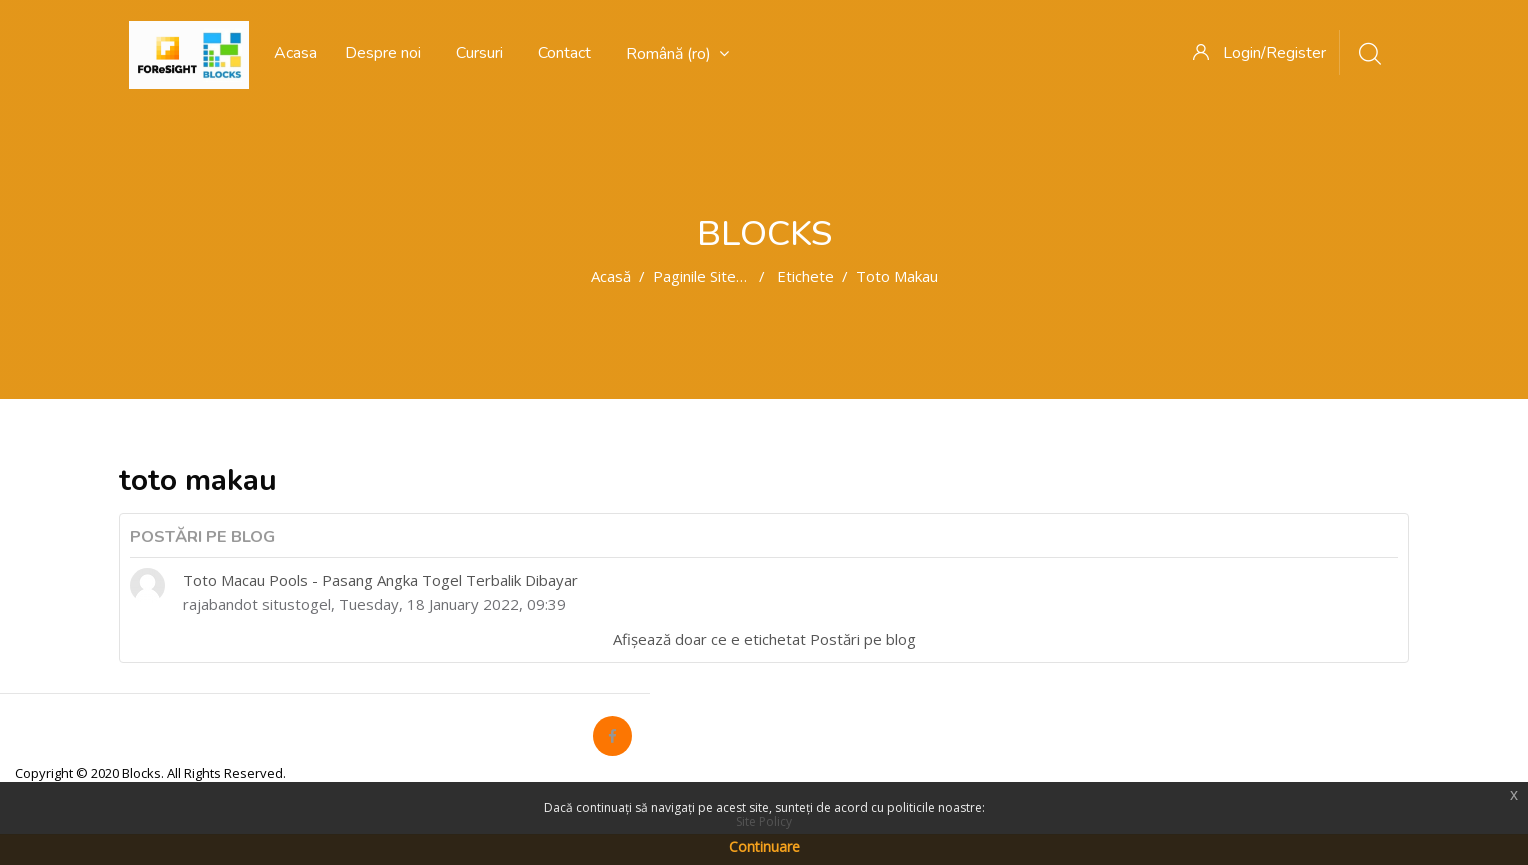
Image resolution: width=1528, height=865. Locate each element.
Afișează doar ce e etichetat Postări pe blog (764, 639)
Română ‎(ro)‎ (677, 54)
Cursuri (479, 53)
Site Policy (764, 821)
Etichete (805, 276)
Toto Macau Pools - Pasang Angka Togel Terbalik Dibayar (380, 580)
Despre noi (383, 53)
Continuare (764, 846)
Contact (564, 53)
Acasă (611, 276)
